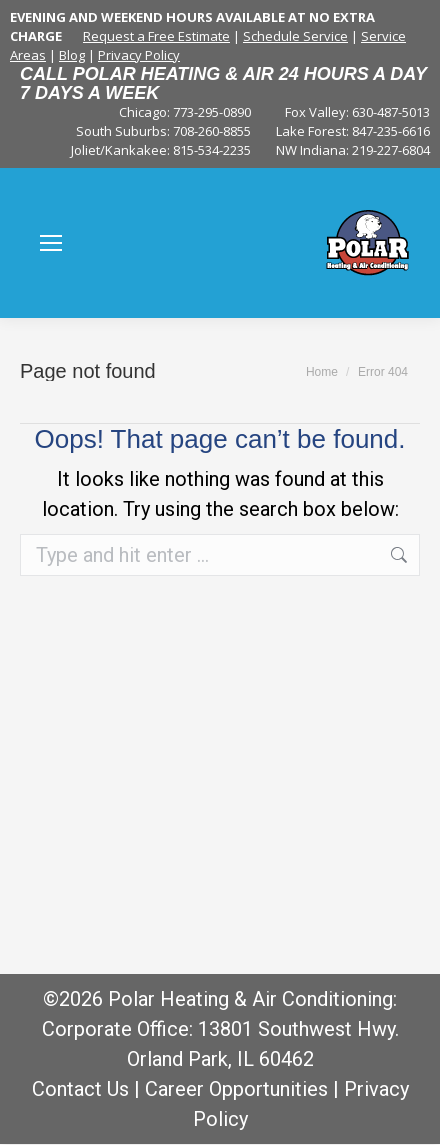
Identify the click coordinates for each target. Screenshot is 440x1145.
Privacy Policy (139, 55)
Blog (72, 55)
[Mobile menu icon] (51, 243)
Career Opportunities (236, 1089)
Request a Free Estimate (156, 36)
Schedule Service (295, 36)
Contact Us (80, 1089)
